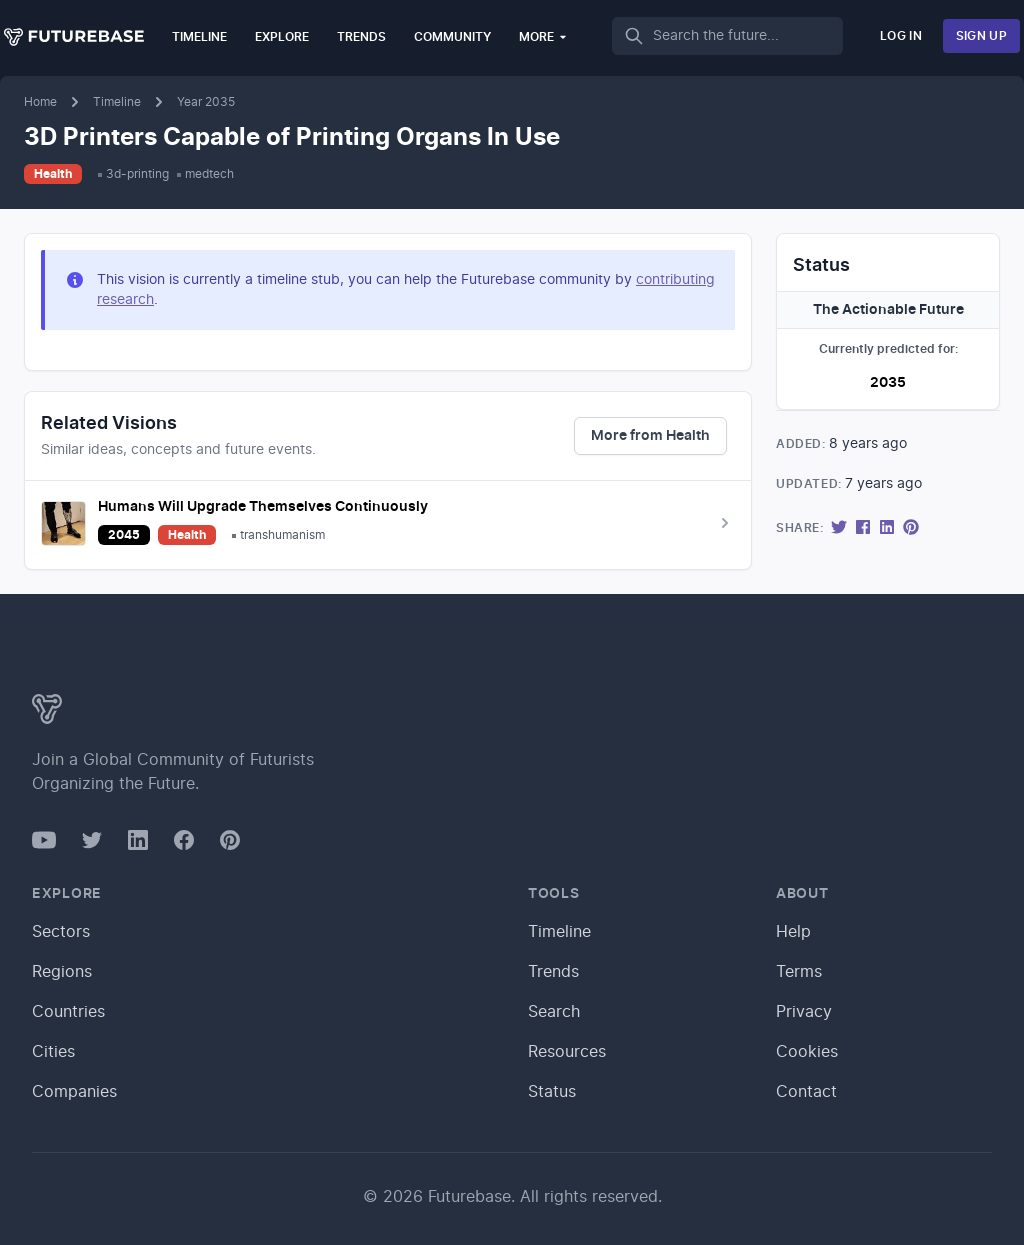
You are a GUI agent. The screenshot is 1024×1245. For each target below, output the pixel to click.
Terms (799, 972)
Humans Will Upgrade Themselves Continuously (263, 507)
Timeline (199, 37)
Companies (74, 1092)
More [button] (543, 36)
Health (53, 174)
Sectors (61, 932)
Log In (901, 36)
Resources (567, 1052)
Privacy (804, 1012)
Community (452, 37)
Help (793, 932)
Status (552, 1092)
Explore (282, 37)
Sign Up (981, 36)
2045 (124, 535)
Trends (361, 37)
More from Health (650, 436)
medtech (209, 174)
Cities (53, 1052)
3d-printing (137, 174)
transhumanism (282, 535)
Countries (68, 1012)
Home (40, 102)
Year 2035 (206, 102)
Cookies (807, 1052)
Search (554, 1012)
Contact (806, 1092)
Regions (62, 972)
